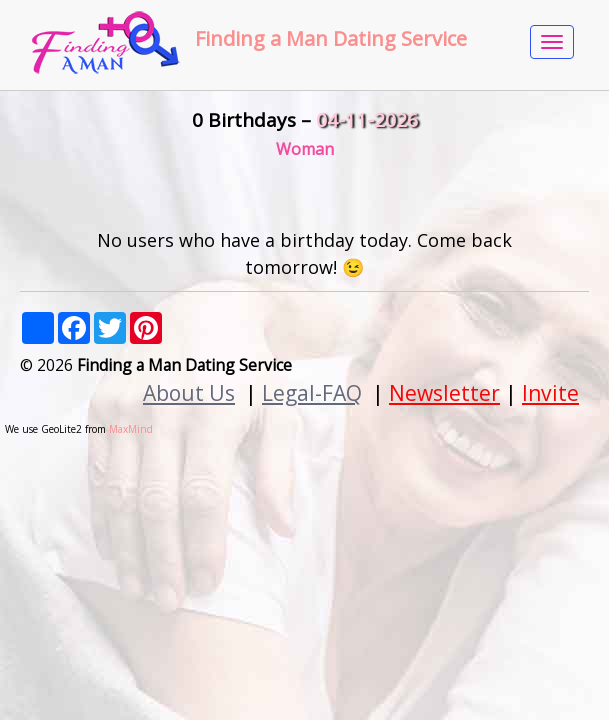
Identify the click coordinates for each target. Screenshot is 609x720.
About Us (189, 392)
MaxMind (131, 429)
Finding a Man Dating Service (331, 38)
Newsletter (444, 392)
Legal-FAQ (312, 392)
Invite (550, 392)
